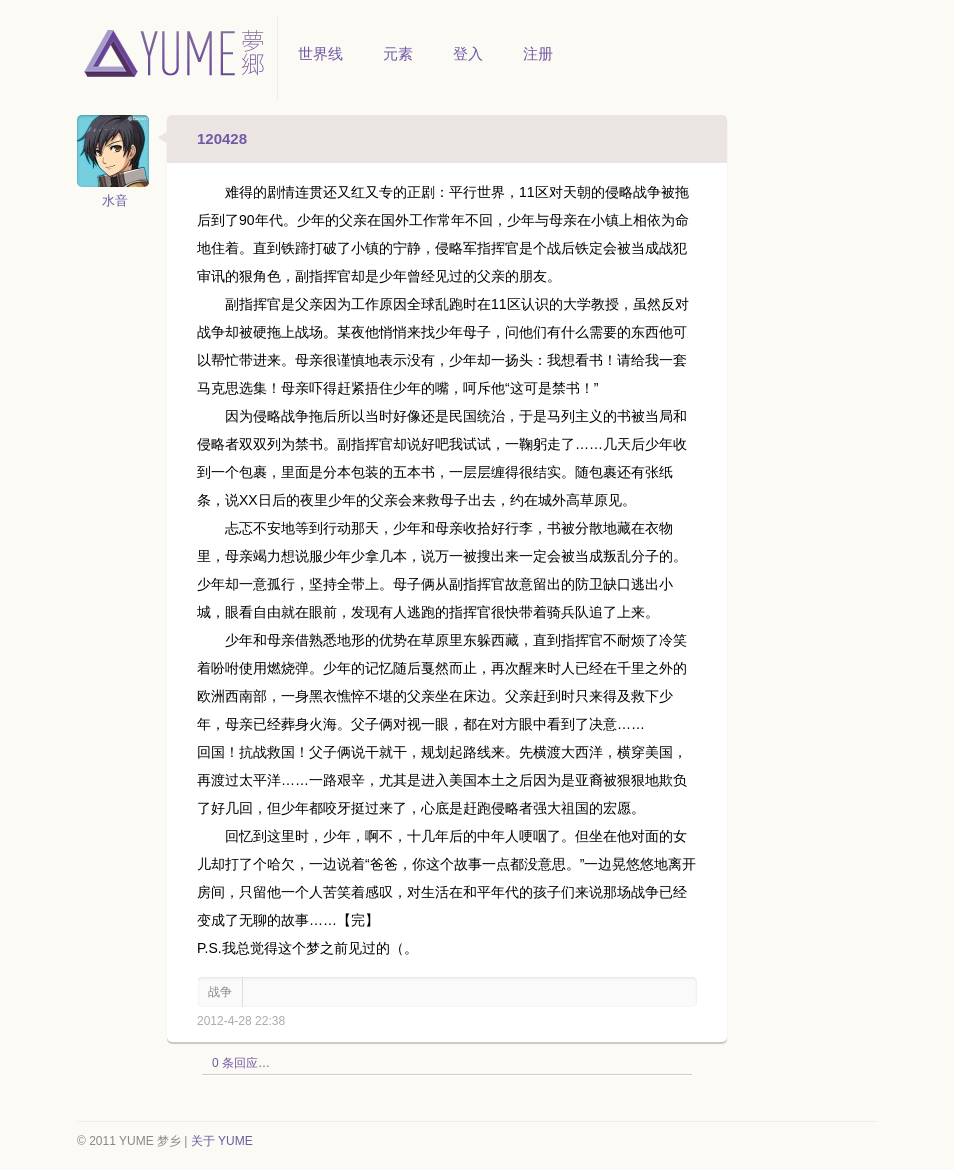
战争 (220, 992)
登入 (468, 53)
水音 (115, 200)
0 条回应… (241, 1063)
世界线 (320, 53)
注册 (538, 53)
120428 (222, 138)
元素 (398, 53)
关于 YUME (222, 1141)
